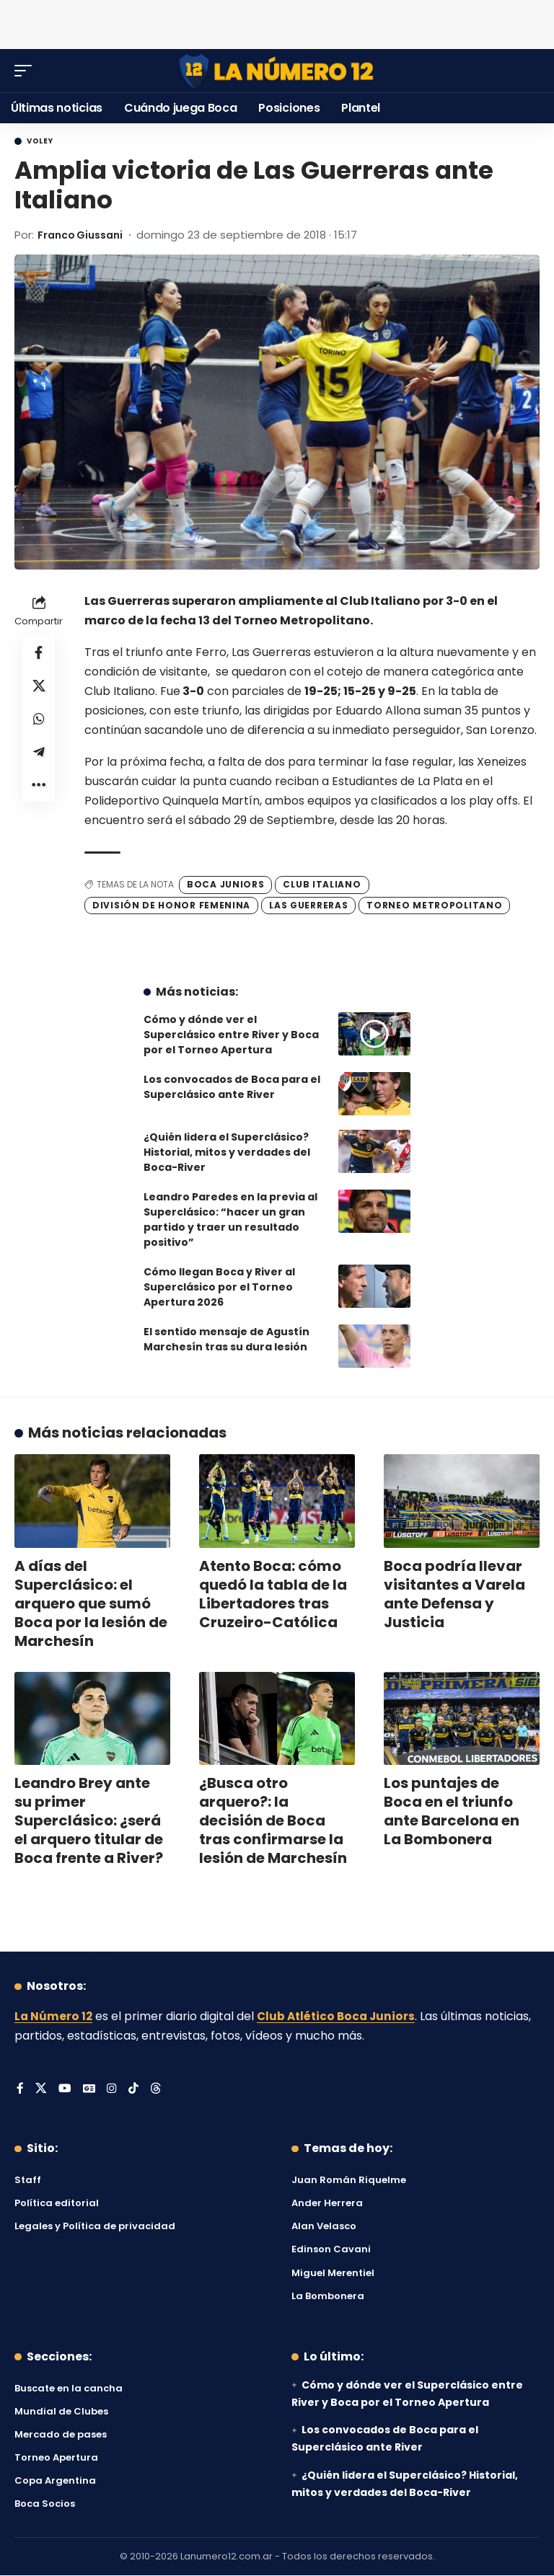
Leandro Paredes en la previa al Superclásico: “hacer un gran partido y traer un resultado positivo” (230, 1219)
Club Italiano (322, 884)
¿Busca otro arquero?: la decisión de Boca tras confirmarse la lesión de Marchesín (273, 1820)
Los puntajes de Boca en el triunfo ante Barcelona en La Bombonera (451, 1811)
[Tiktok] (134, 2089)
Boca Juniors (225, 884)
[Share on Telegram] (39, 757)
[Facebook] (20, 2089)
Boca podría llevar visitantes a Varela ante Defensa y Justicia (454, 1593)
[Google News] (89, 2089)
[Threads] (156, 2089)
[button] (26, 70)
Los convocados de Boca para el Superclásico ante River (232, 1087)
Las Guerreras (308, 904)
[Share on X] (39, 688)
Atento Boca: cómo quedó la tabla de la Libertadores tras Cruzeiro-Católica (273, 1593)
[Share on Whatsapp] (39, 723)
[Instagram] (112, 2089)
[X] (41, 2089)
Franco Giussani (84, 234)
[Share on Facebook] (39, 654)
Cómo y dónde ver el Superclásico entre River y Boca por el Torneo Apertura (231, 1034)
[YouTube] (65, 2089)
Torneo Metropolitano (434, 904)
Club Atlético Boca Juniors (339, 2016)
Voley (40, 141)
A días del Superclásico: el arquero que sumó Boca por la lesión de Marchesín (90, 1602)
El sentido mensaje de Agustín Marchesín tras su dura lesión (226, 1339)
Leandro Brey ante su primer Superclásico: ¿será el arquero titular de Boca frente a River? (88, 1820)
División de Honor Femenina (171, 904)
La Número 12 (54, 2016)
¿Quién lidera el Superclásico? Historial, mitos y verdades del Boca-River (227, 1152)
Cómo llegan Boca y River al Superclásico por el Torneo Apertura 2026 (219, 1287)
